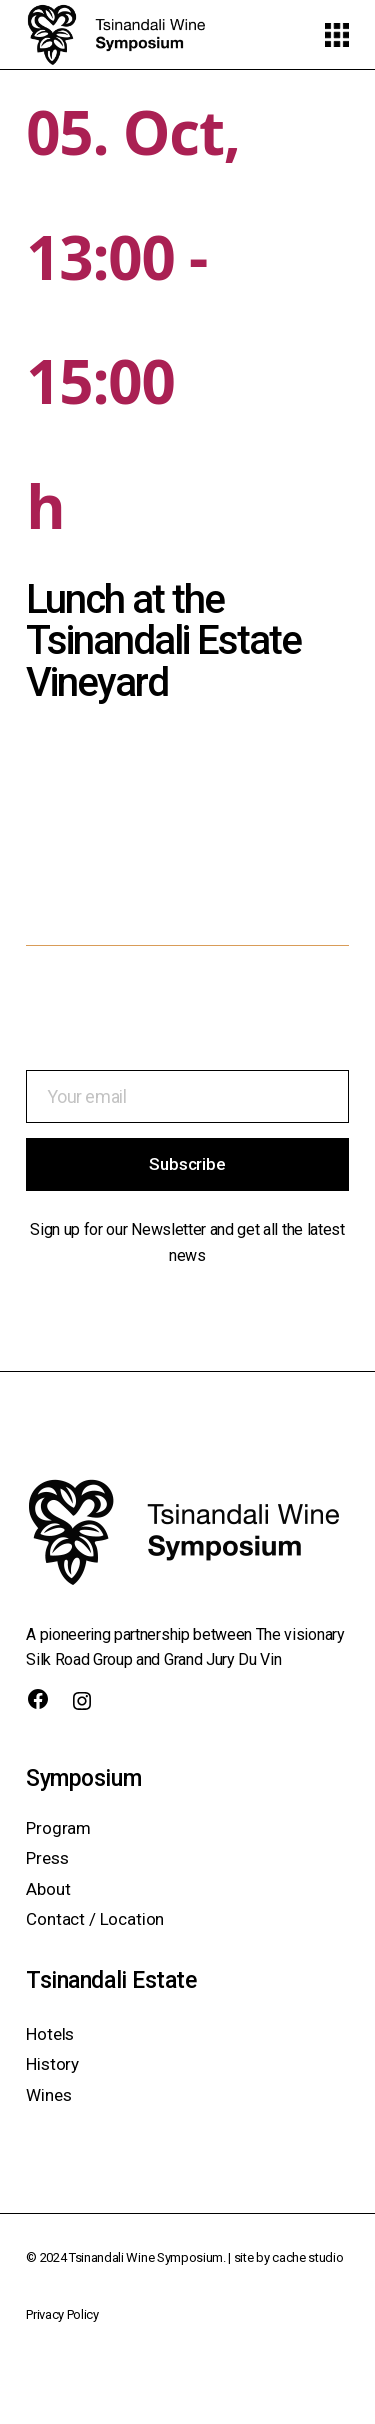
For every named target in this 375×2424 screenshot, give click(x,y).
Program (58, 1828)
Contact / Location (95, 1919)
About (48, 1889)
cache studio (307, 2257)
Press (47, 1858)
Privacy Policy (62, 2314)
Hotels (50, 2034)
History (52, 2064)
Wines (48, 2095)
